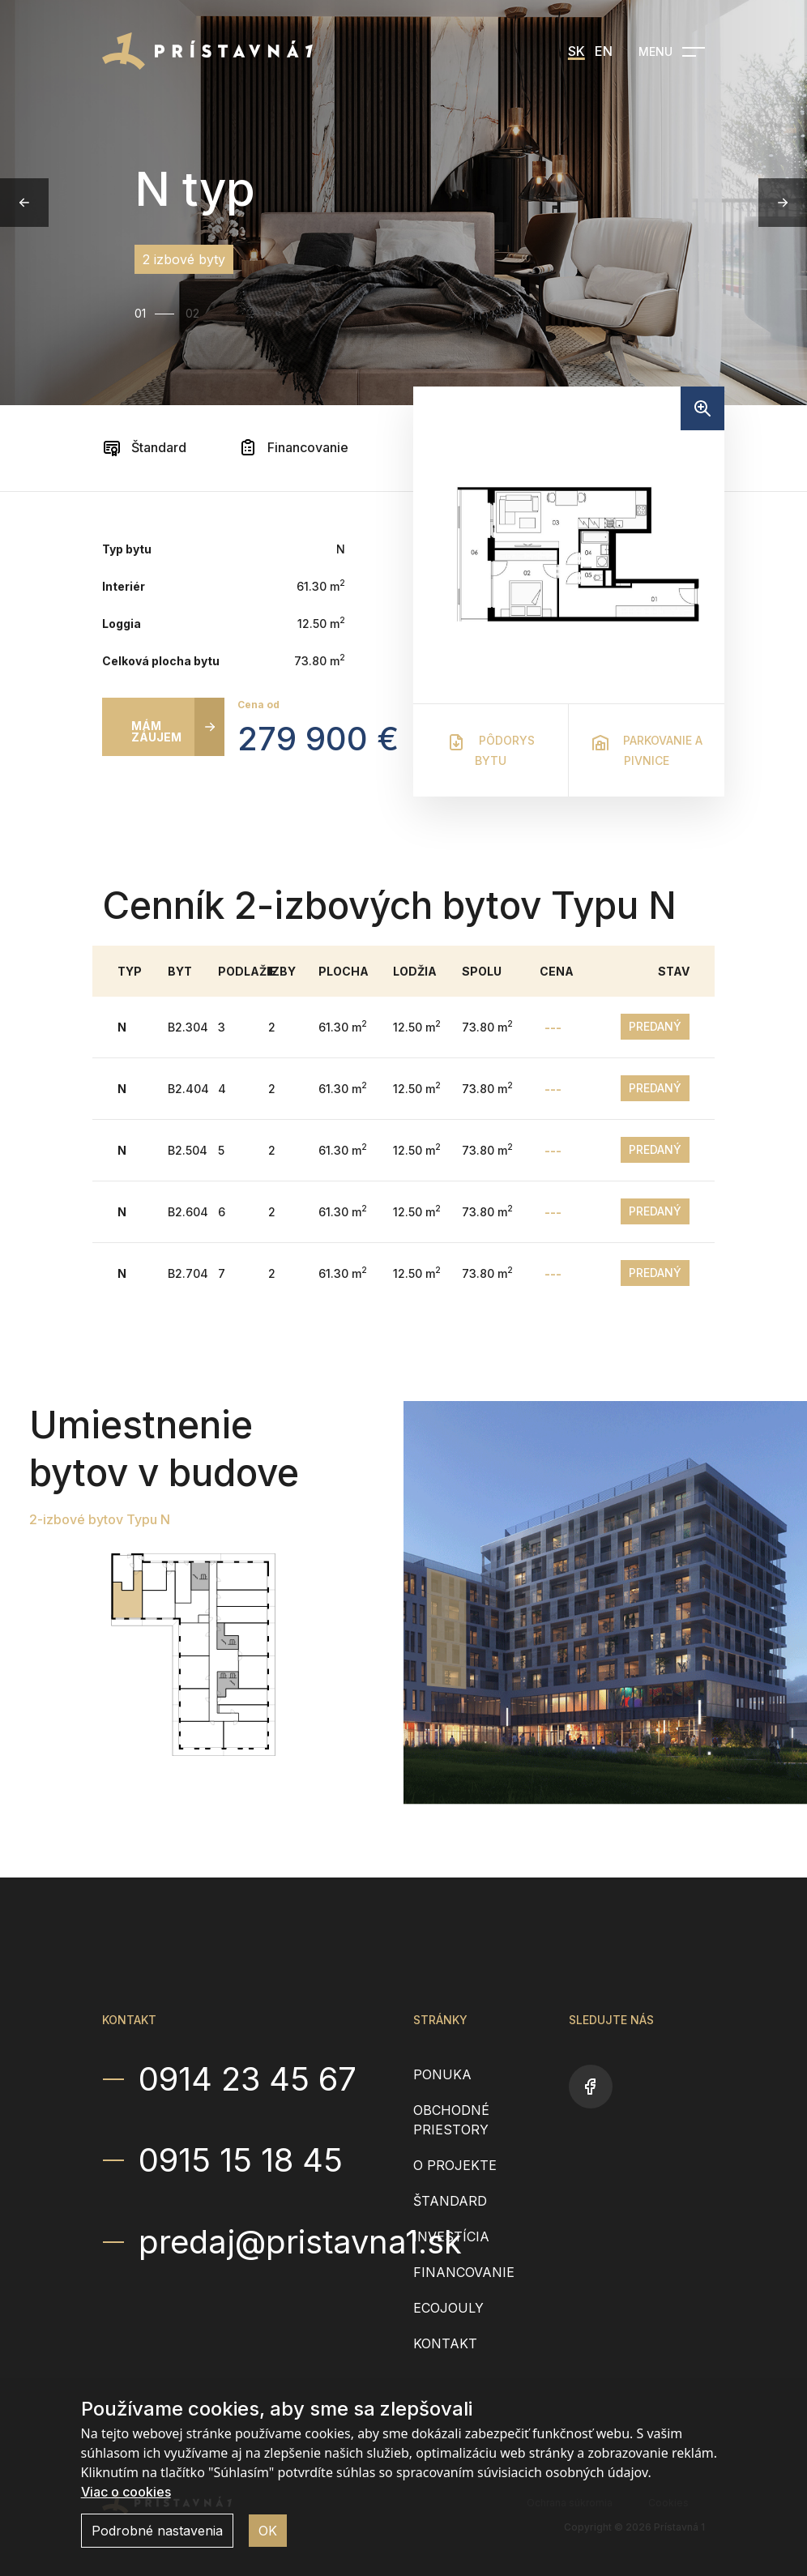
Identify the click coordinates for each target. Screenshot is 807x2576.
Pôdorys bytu (490, 750)
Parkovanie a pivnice (646, 750)
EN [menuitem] (604, 51)
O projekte (455, 2165)
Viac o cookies (126, 2492)
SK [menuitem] (576, 51)
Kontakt (445, 2343)
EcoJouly (448, 2308)
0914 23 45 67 (248, 2079)
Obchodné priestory (451, 2120)
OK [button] (267, 2531)
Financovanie (293, 447)
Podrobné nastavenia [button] (157, 2531)
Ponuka (442, 2074)
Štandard (144, 447)
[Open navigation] (671, 52)
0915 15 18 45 (241, 2160)
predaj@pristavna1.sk (266, 2241)
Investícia (451, 2236)
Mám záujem (156, 731)
